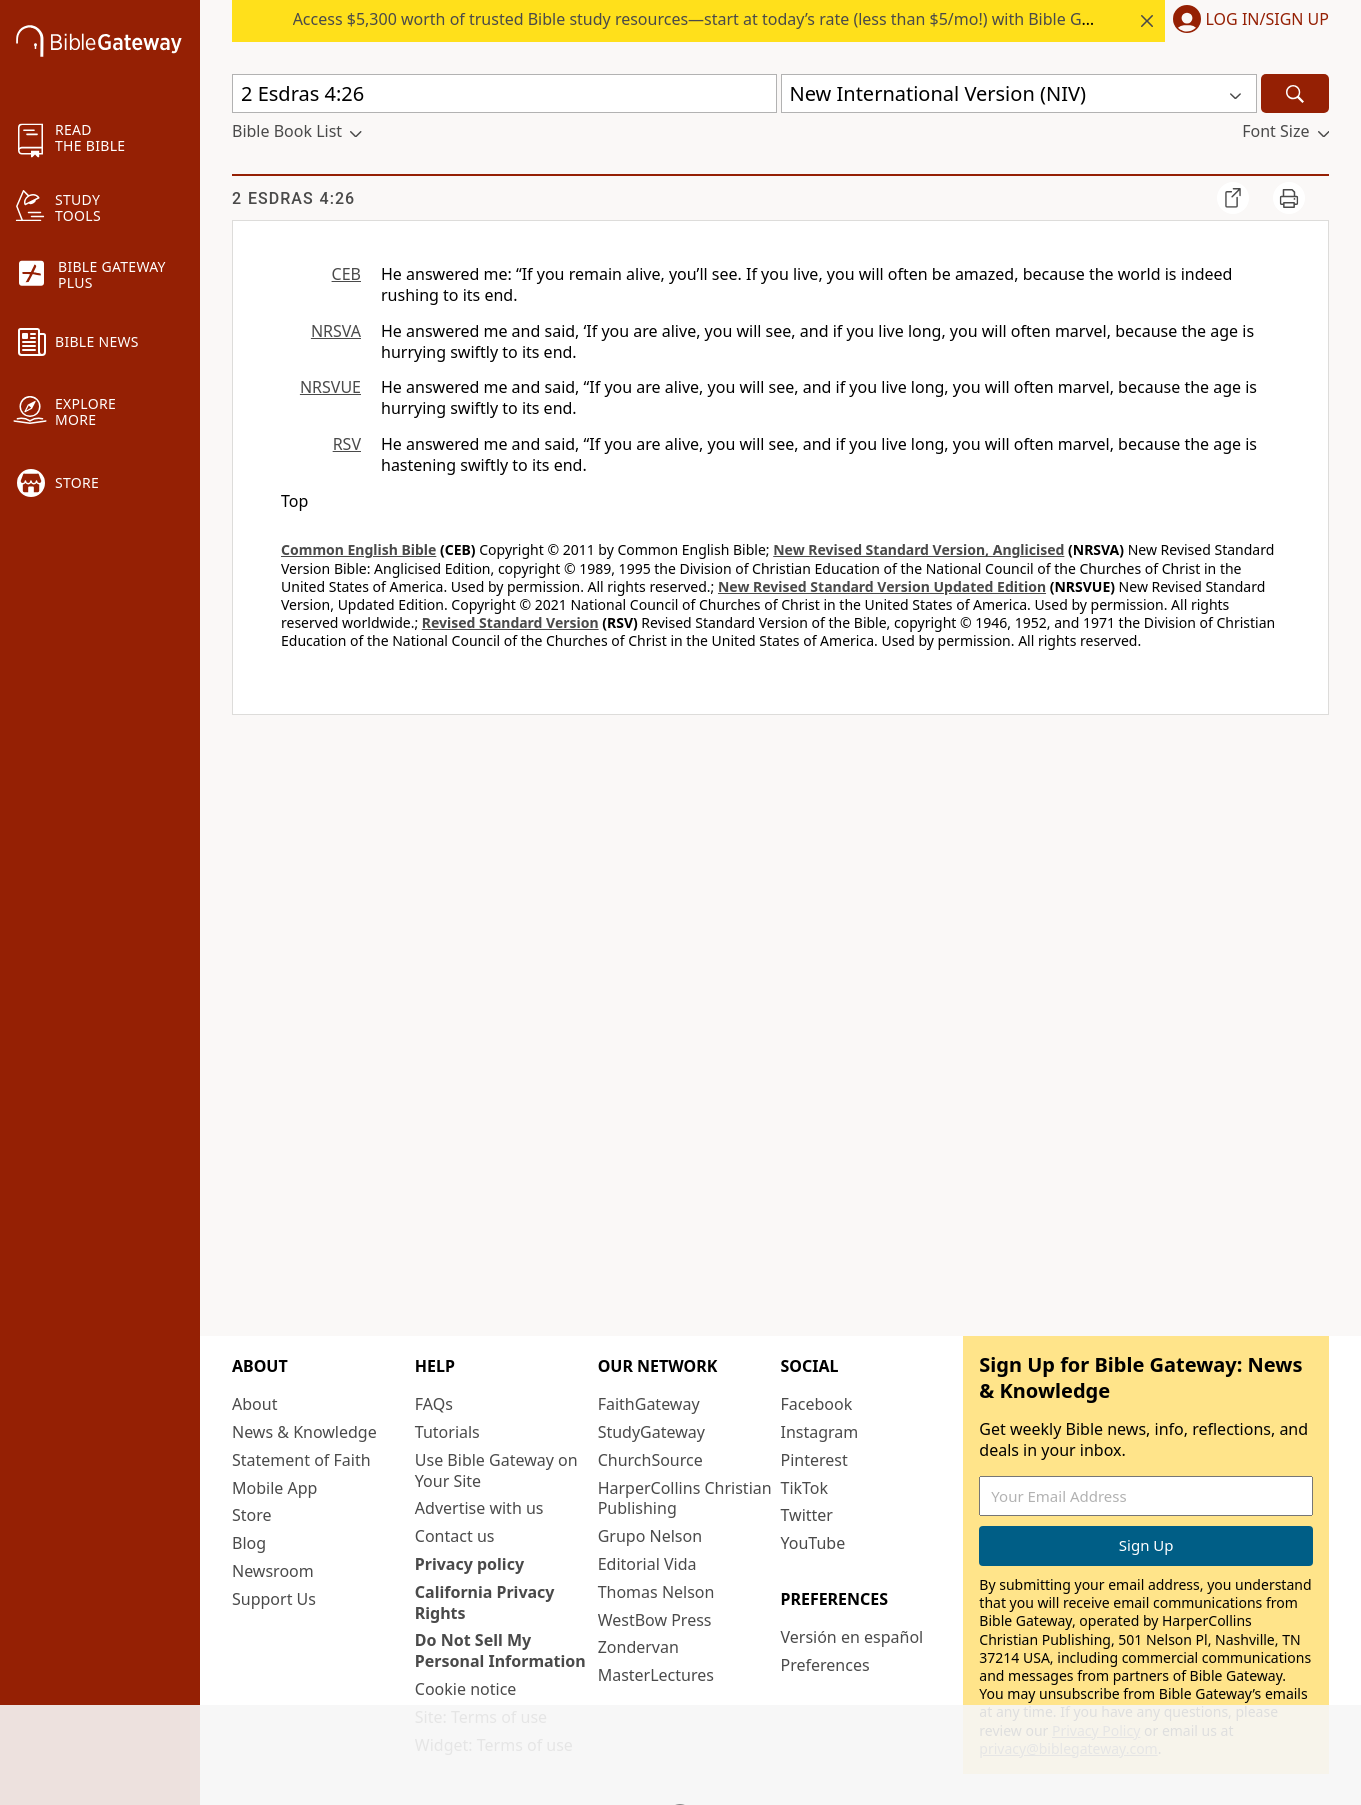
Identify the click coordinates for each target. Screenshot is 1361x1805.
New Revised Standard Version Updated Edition (882, 586)
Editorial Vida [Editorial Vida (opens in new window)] (647, 1564)
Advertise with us (479, 1508)
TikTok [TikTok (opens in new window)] (804, 1488)
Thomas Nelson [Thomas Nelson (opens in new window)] (656, 1592)
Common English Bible (358, 549)
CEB (346, 274)
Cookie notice (466, 1689)
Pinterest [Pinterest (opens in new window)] (813, 1460)
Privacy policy (469, 1564)
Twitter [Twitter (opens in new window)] (806, 1515)
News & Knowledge (304, 1432)
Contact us (455, 1536)
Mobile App (274, 1488)
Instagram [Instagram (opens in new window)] (819, 1432)
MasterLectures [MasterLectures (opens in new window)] (656, 1675)
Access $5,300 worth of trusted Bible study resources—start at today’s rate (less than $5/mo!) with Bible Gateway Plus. (734, 19)
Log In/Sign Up (1267, 20)
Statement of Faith (301, 1460)
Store (252, 1515)
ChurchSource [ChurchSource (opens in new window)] (650, 1460)
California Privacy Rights (485, 1602)
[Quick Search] (504, 93)
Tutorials (447, 1432)
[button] (1247, 21)
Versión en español (851, 1637)
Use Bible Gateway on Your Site (496, 1470)
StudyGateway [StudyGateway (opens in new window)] (651, 1432)
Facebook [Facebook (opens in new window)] (816, 1404)
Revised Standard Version (510, 622)
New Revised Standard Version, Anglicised (918, 549)
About (254, 1404)
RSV (347, 444)
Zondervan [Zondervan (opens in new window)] (638, 1647)
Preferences (824, 1665)
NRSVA (336, 331)
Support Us (274, 1599)
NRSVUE (330, 387)
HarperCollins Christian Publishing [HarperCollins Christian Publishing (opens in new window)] (685, 1498)
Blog (249, 1543)
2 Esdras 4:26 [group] (293, 198)
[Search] (1295, 93)
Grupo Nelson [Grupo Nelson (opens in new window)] (650, 1536)
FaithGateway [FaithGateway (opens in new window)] (649, 1404)
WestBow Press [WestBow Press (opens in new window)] (655, 1620)
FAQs (434, 1404)
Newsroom (273, 1571)
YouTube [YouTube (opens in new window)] (812, 1543)
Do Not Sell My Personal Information (500, 1650)
